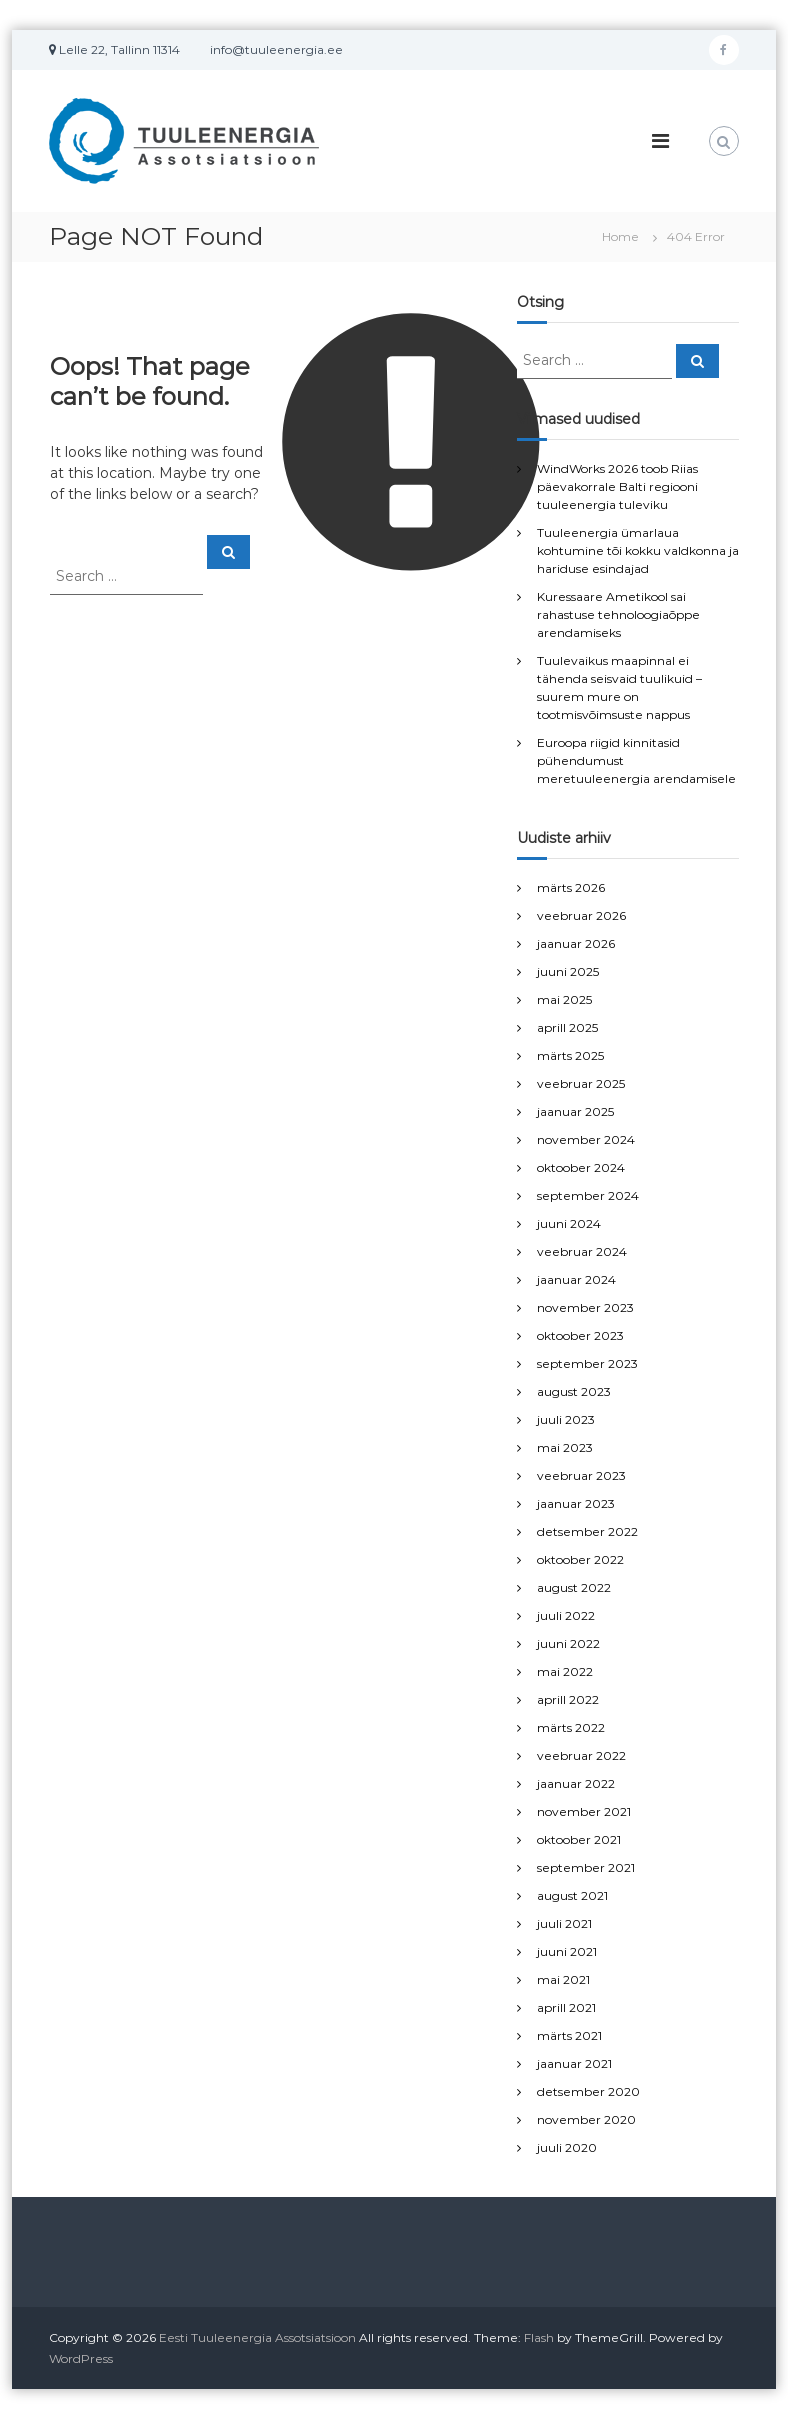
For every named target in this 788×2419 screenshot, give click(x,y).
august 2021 (572, 1895)
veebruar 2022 (581, 1755)
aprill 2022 (568, 1699)
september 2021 (586, 1867)
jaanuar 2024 (576, 1279)
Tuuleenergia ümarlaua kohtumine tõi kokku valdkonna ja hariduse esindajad (638, 550)
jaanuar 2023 (576, 1503)
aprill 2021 (566, 2007)
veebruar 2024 (582, 1251)
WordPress (81, 2358)
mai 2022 (565, 1671)
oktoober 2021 (579, 1839)
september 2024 (588, 1195)
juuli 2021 (564, 1923)
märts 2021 (569, 2035)
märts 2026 (571, 887)
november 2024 (586, 1139)
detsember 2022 (587, 1531)
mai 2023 (565, 1447)
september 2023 (587, 1363)
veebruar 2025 (581, 1083)
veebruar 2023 (581, 1475)
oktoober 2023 (580, 1335)
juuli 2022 (566, 1615)
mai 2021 (563, 1979)
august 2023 (574, 1391)
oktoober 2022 (580, 1559)
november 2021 (584, 1811)
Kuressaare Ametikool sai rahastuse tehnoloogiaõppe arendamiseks (618, 614)
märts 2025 (570, 1055)
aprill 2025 (567, 1027)
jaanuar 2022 (576, 1783)
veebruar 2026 (581, 915)
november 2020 (586, 2119)
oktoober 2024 (581, 1167)
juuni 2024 (569, 1223)
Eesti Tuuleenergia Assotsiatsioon (257, 2337)
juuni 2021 (567, 1951)
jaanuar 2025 (575, 1111)
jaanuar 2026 (576, 943)
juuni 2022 (568, 1643)
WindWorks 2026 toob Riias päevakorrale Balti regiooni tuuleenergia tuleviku (617, 486)
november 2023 (585, 1307)
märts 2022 (571, 1727)
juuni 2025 (568, 971)
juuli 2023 (566, 1419)
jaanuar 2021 (574, 2063)
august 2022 (574, 1587)
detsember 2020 (588, 2091)
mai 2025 (564, 999)
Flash (539, 2337)
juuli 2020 (567, 2147)
